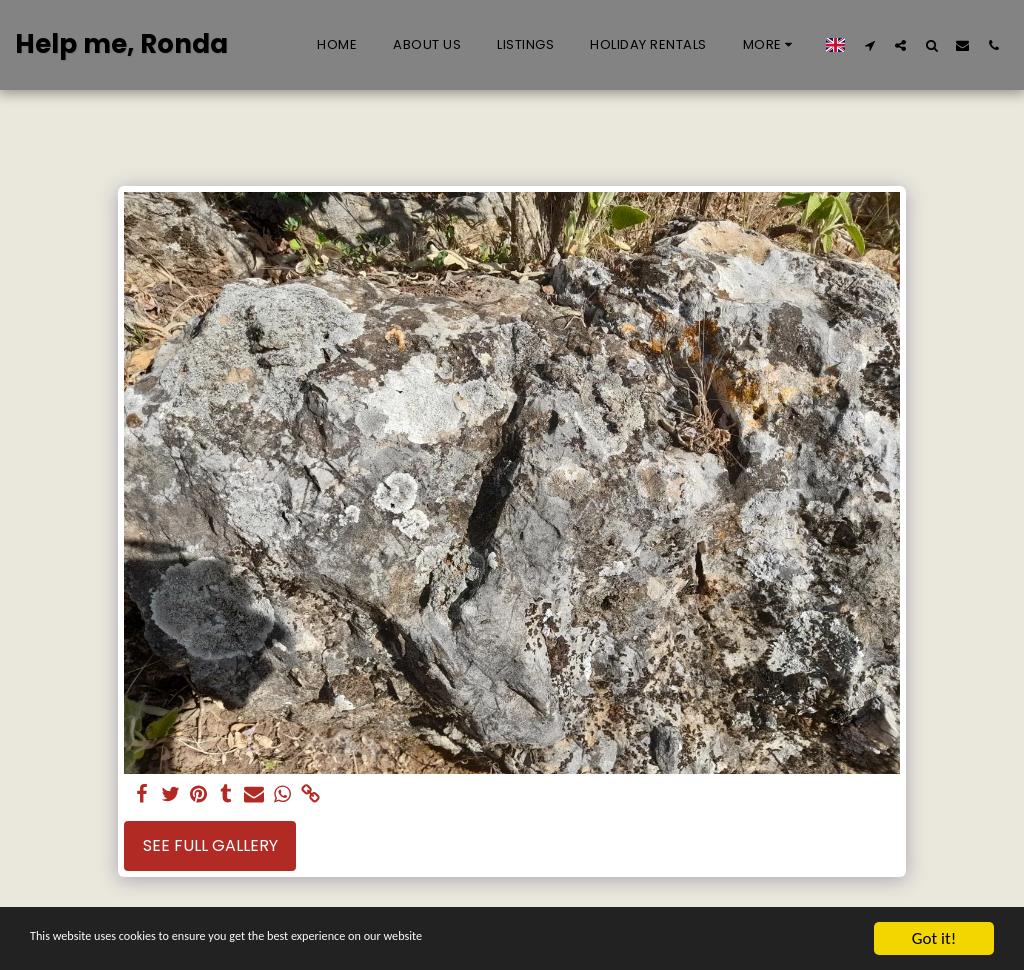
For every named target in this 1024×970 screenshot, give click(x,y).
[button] (869, 45)
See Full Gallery (210, 845)
